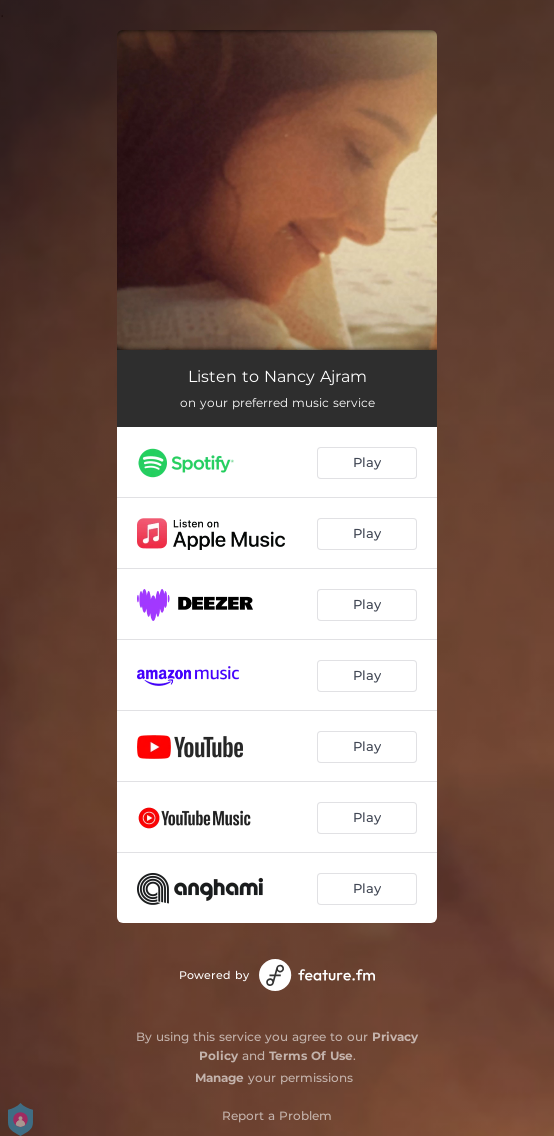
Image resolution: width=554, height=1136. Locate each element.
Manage (219, 1077)
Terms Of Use (311, 1055)
